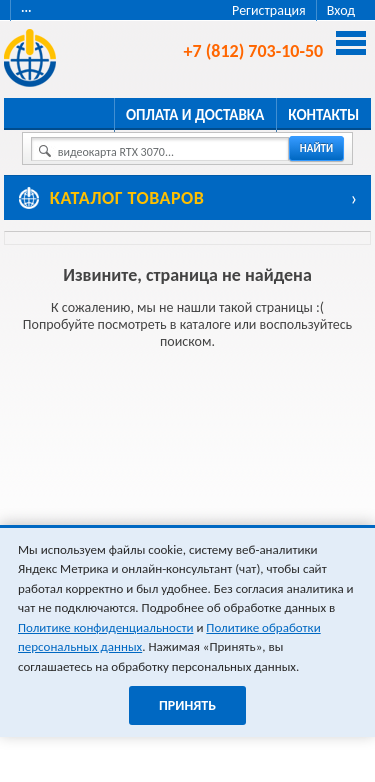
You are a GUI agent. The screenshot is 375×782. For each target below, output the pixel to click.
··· (26, 10)
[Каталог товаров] (188, 198)
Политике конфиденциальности (105, 627)
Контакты (323, 115)
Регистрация (269, 10)
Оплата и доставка (195, 115)
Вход (341, 10)
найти (316, 148)
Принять (187, 705)
